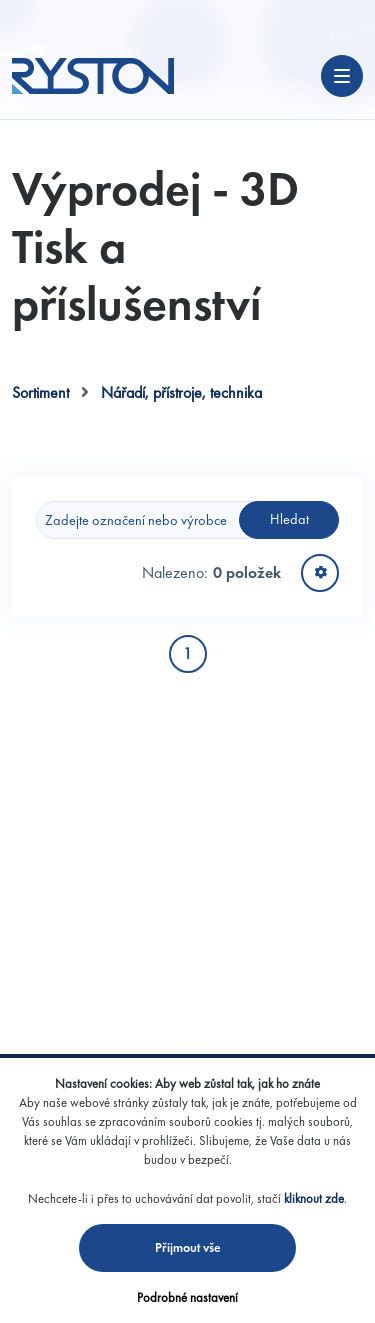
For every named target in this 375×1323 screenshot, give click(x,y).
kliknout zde (314, 1198)
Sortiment (40, 392)
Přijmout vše (188, 1247)
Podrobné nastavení (187, 1297)
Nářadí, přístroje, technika (181, 392)
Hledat (289, 519)
